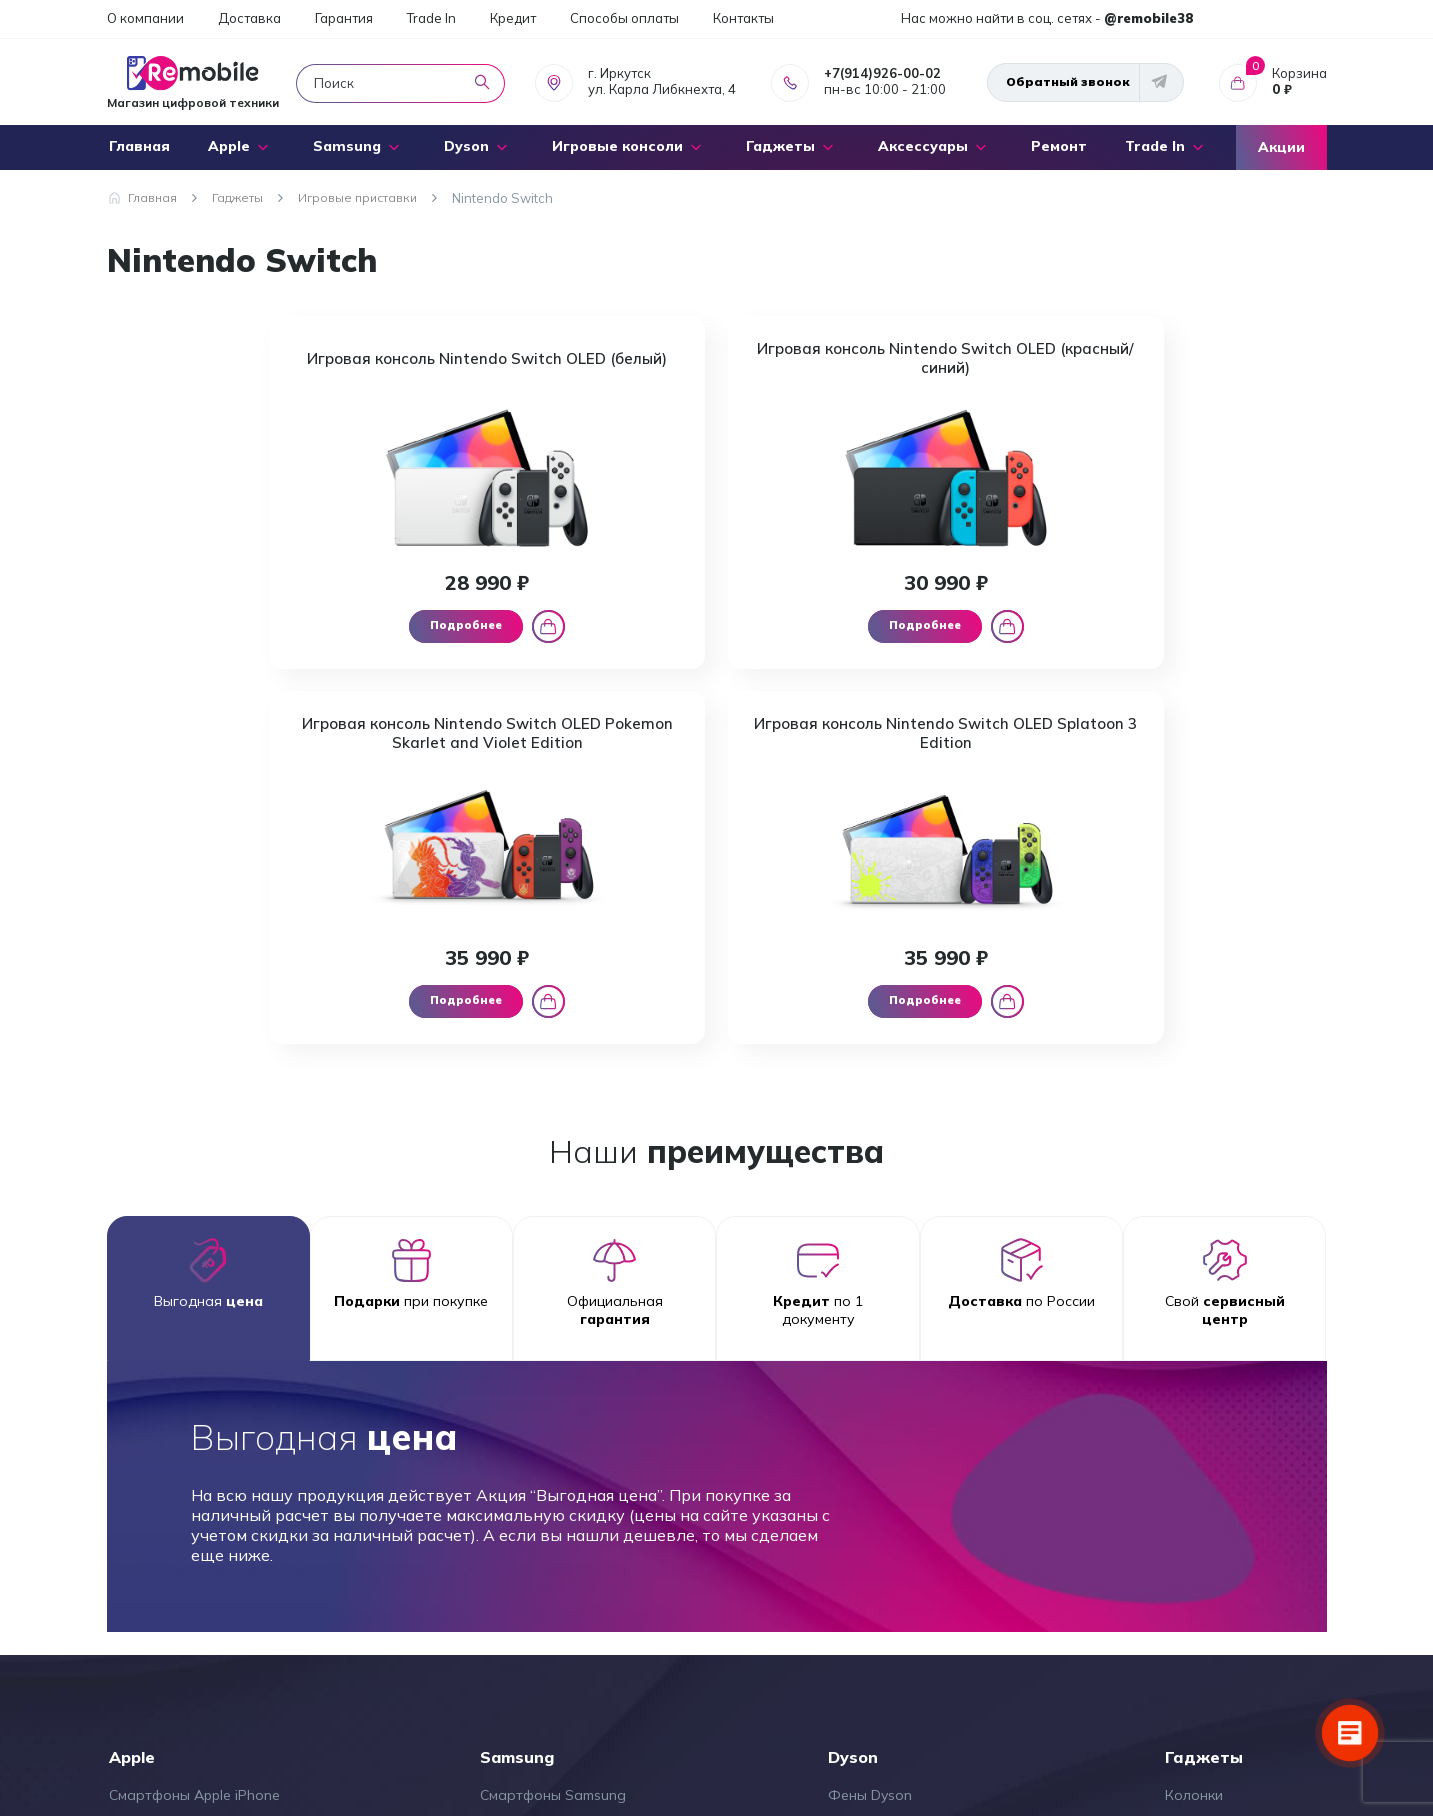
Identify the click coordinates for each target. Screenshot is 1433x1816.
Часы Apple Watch (171, 1481)
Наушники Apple (164, 1511)
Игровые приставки (1232, 1603)
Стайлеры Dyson (884, 1481)
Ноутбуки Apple (162, 1572)
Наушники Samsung (547, 1542)
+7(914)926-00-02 (882, 73)
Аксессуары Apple (170, 1603)
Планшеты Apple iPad (182, 1542)
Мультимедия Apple (175, 1633)
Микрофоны (1206, 1481)
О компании (145, 18)
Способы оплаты (624, 18)
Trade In (431, 18)
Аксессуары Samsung (553, 1572)
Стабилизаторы (1219, 1511)
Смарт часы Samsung (553, 1481)
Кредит (513, 18)
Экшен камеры (1215, 1542)
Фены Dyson (870, 1450)
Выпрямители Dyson (896, 1511)
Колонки (1194, 1450)
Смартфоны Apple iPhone (194, 1450)
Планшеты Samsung (548, 1511)
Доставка (249, 18)
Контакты (743, 18)
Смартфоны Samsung (553, 1450)
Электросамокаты (1227, 1572)
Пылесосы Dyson (885, 1542)
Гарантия (344, 18)
